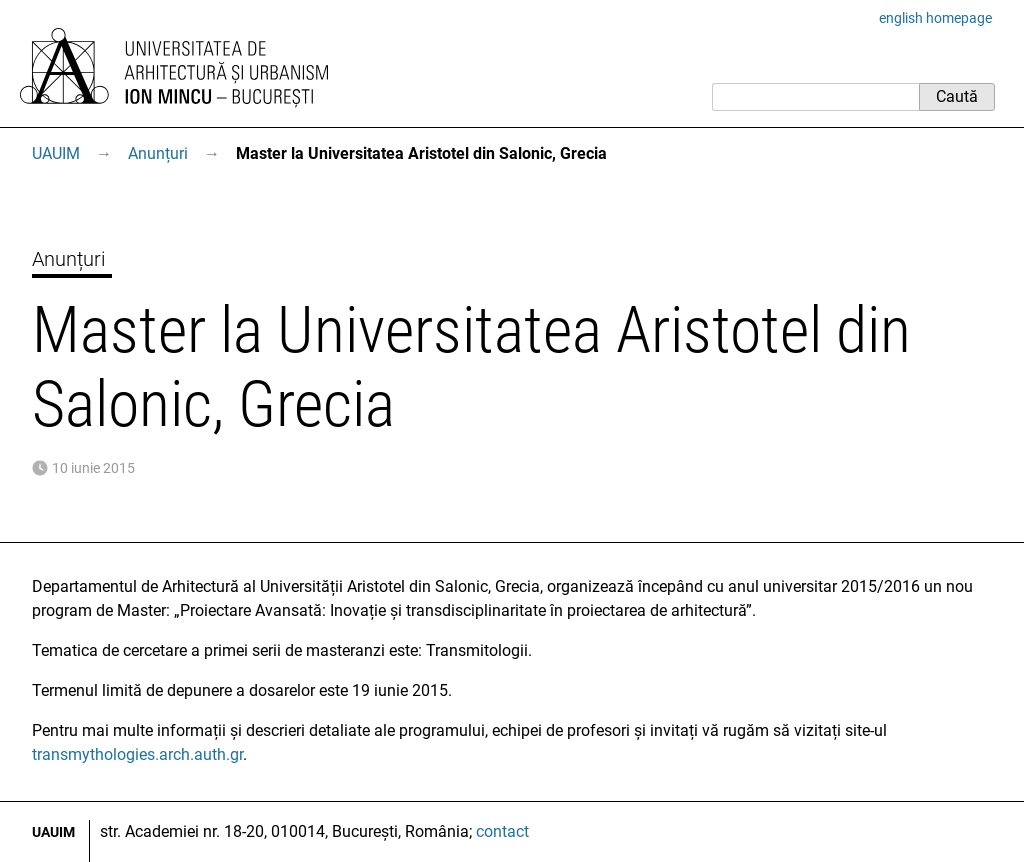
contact (502, 831)
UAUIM (56, 153)
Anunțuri (158, 153)
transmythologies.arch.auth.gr (137, 754)
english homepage (935, 18)
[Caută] (815, 97)
